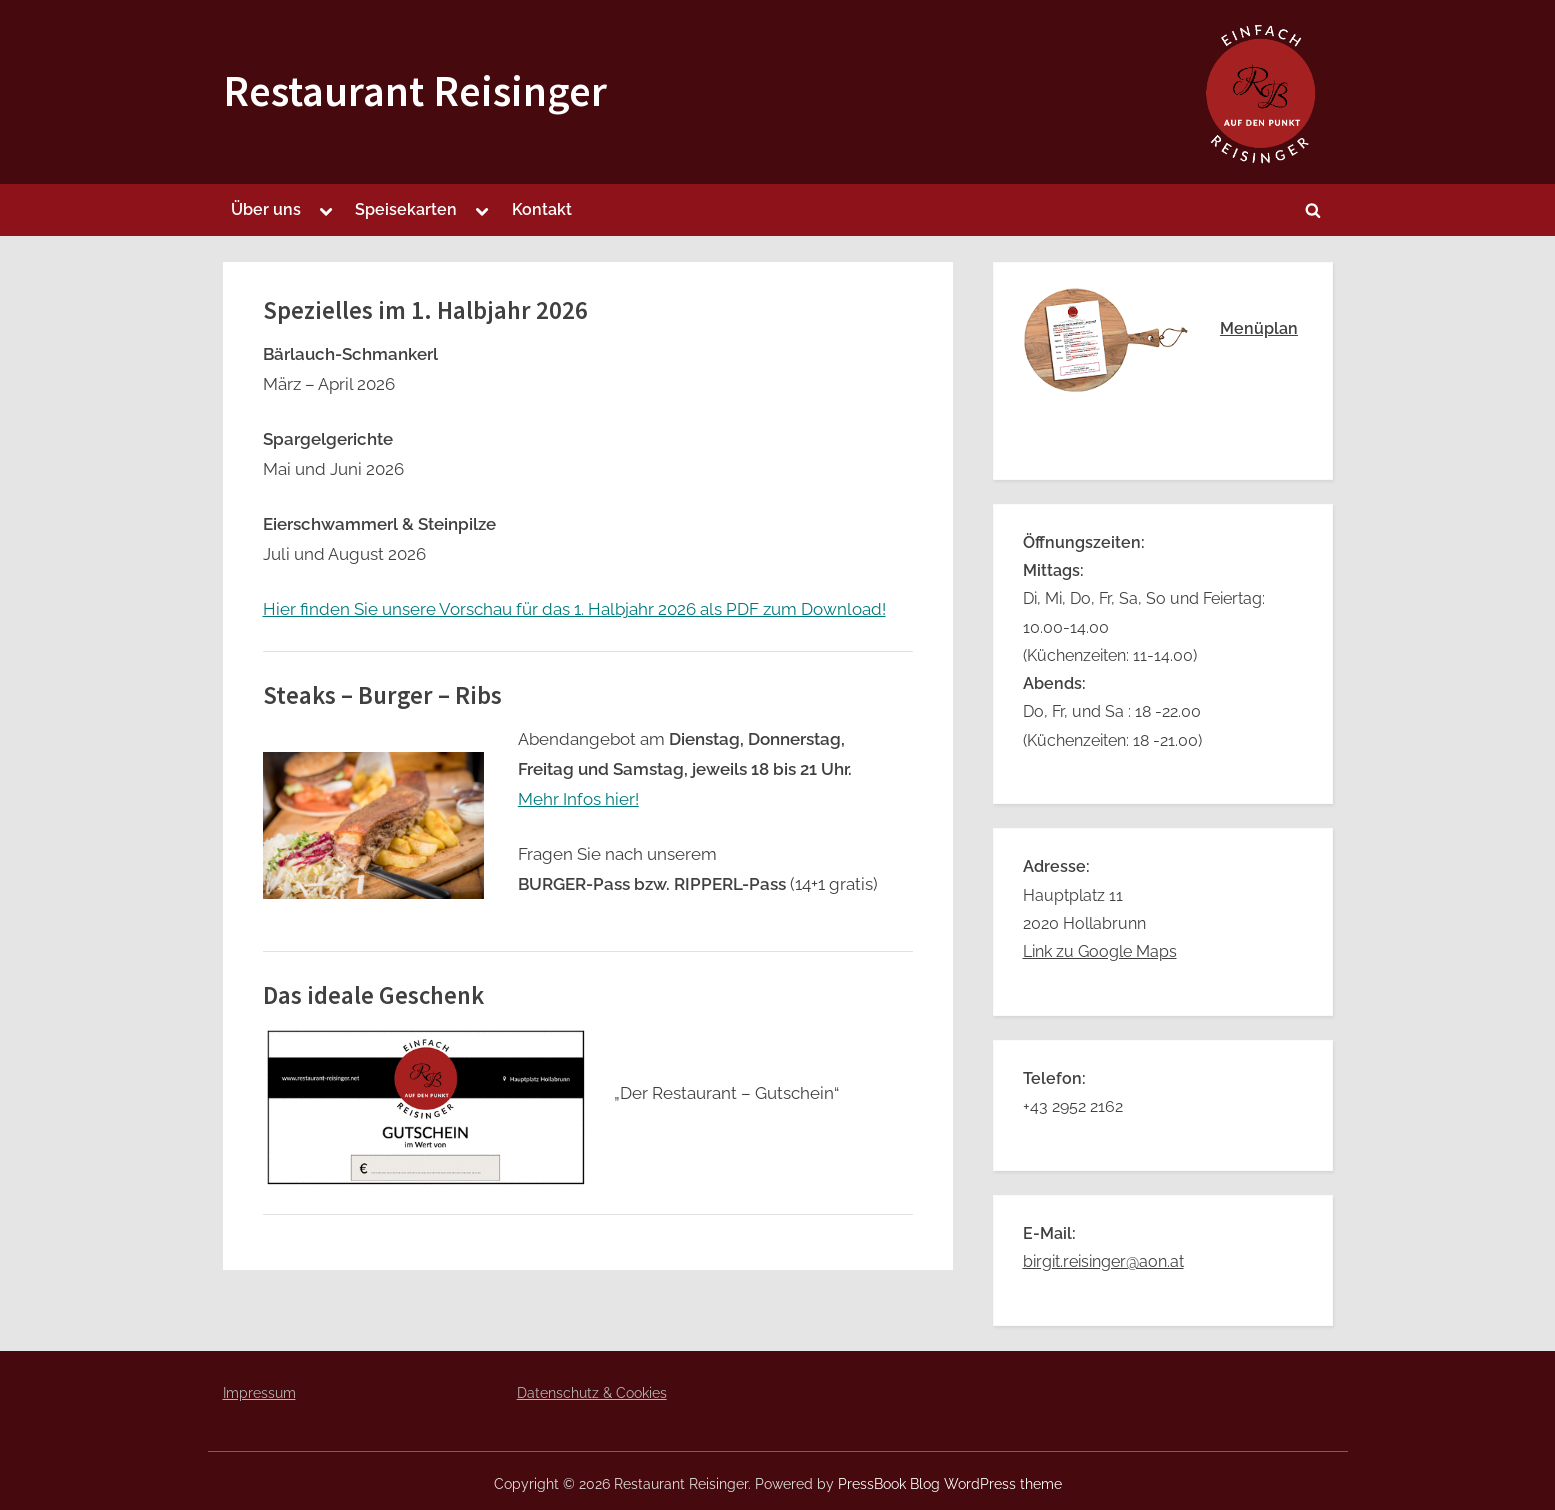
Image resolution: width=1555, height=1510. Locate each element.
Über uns (266, 209)
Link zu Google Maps (1100, 951)
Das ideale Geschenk (373, 995)
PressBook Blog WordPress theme (950, 1484)
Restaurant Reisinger (415, 91)
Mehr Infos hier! (578, 799)
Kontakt (542, 209)
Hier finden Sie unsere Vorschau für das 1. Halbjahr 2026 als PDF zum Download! (574, 609)
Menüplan (1259, 328)
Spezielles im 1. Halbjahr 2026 (425, 310)
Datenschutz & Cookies (592, 1392)
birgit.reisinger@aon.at (1103, 1261)
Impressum (259, 1392)
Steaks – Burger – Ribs (382, 695)
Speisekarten (406, 209)
